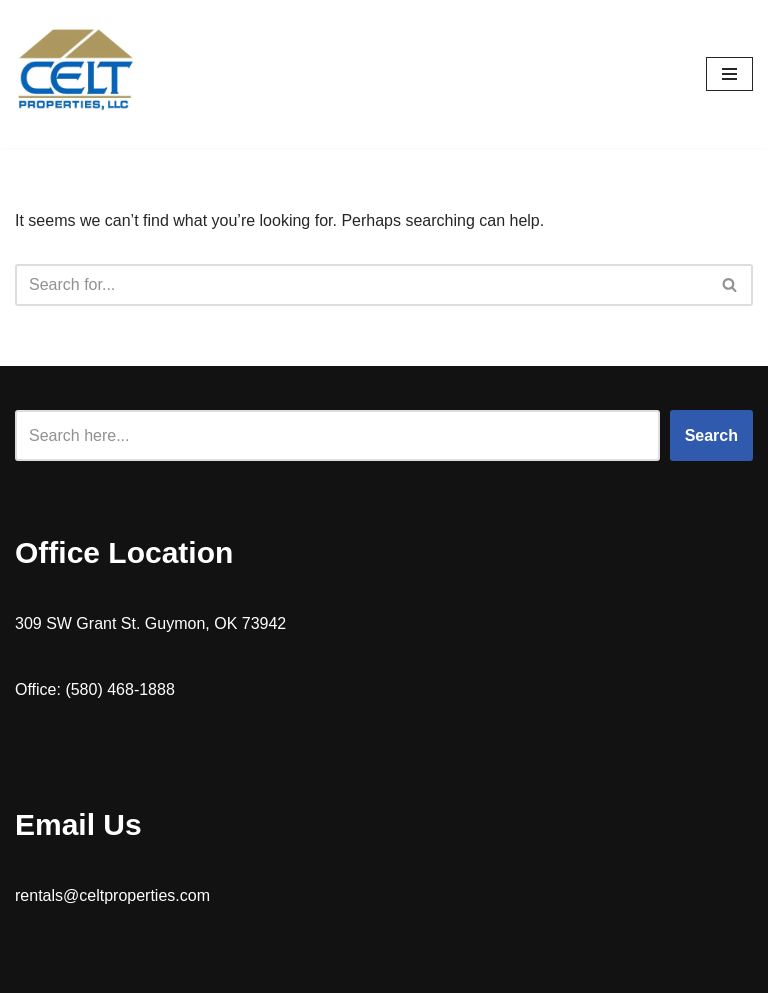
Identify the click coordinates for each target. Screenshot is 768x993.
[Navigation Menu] (729, 74)
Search (711, 435)
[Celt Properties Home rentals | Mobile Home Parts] (75, 74)
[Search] (361, 285)
